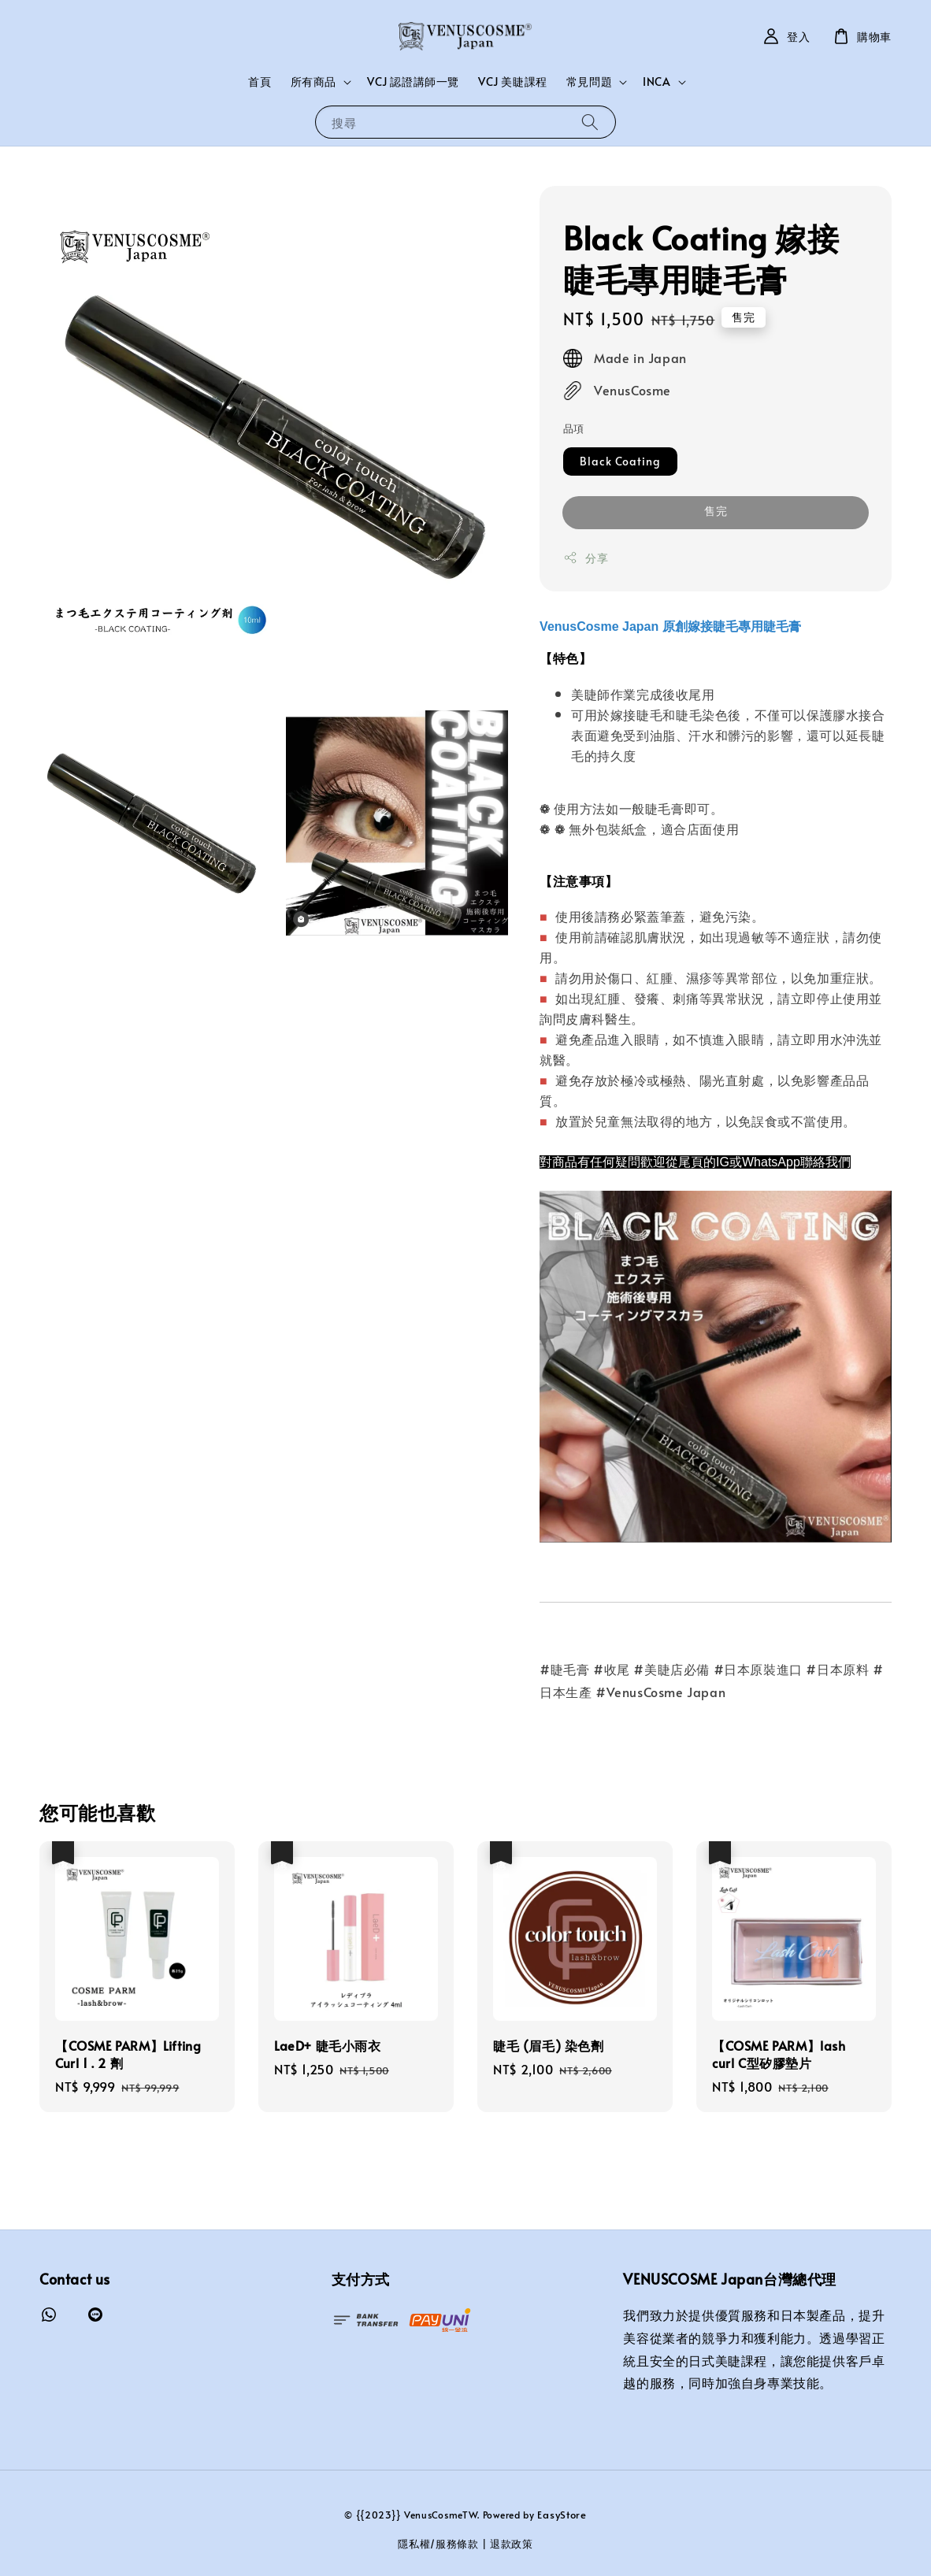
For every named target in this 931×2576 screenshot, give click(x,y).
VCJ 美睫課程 (512, 81)
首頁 (259, 81)
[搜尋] (590, 121)
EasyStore (561, 2514)
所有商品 (313, 82)
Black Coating (620, 461)
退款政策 (511, 2544)
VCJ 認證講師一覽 (413, 81)
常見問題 (589, 82)
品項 (573, 428)
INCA (656, 82)
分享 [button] (585, 557)
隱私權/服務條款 (438, 2544)
